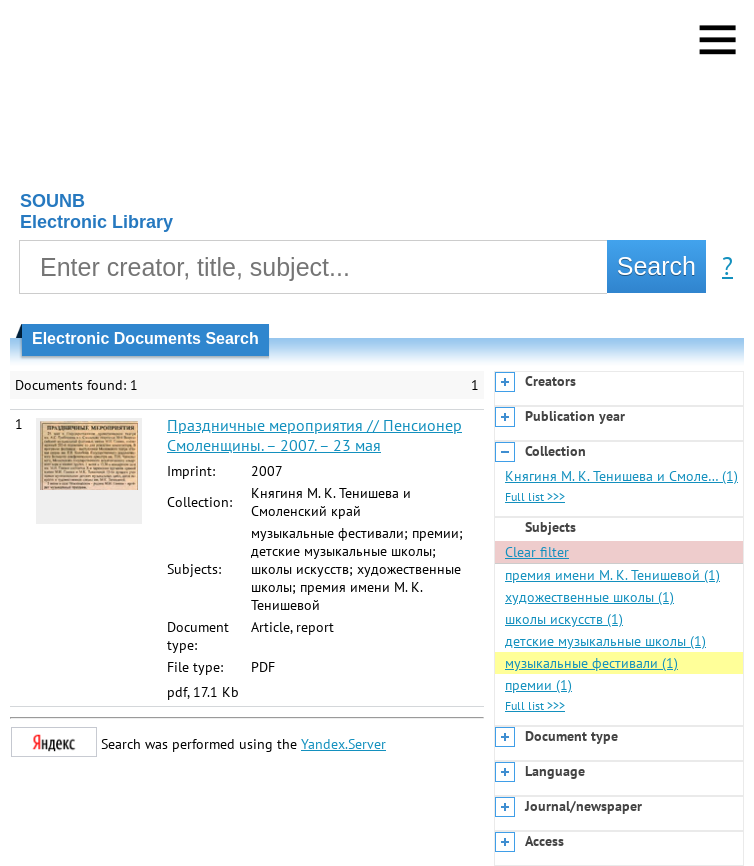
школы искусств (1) (564, 619)
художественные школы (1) (589, 597)
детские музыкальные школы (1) (605, 641)
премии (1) (538, 685)
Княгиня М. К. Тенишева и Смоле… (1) (621, 476)
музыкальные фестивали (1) (591, 663)
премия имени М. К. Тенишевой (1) (612, 575)
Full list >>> (535, 496)
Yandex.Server (343, 744)
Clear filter (537, 552)
